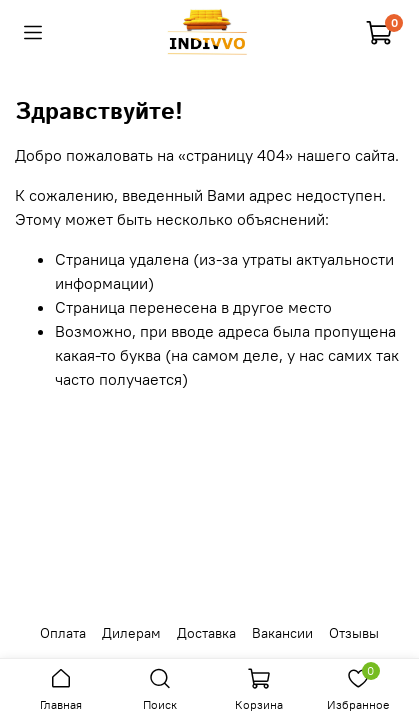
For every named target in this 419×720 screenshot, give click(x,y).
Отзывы (354, 633)
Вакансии (282, 633)
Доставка (206, 633)
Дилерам (131, 633)
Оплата (63, 633)
